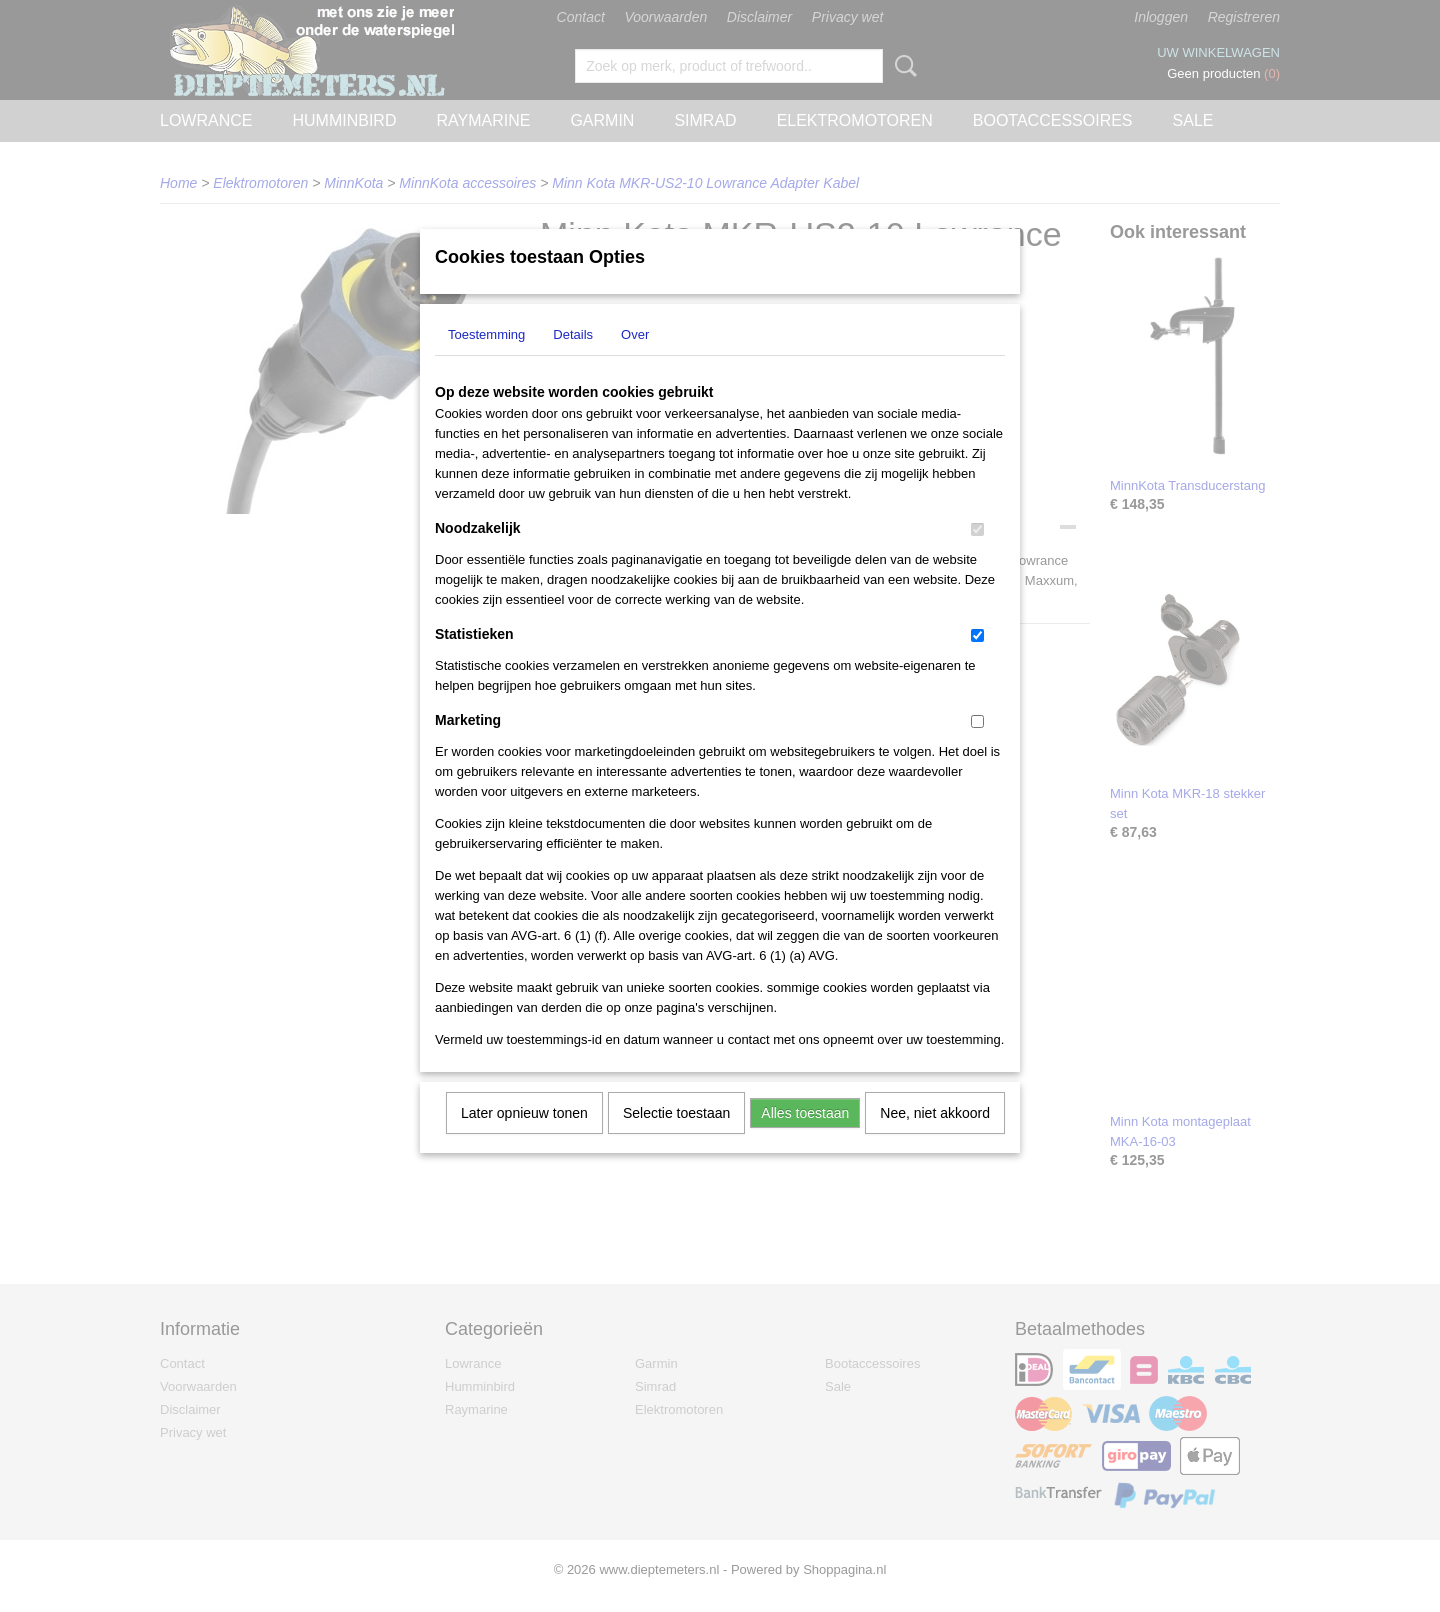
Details (573, 360)
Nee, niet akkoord (935, 1139)
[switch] (977, 555)
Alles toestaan (805, 1139)
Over (635, 360)
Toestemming (486, 360)
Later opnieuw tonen (524, 1139)
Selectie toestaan (676, 1139)
